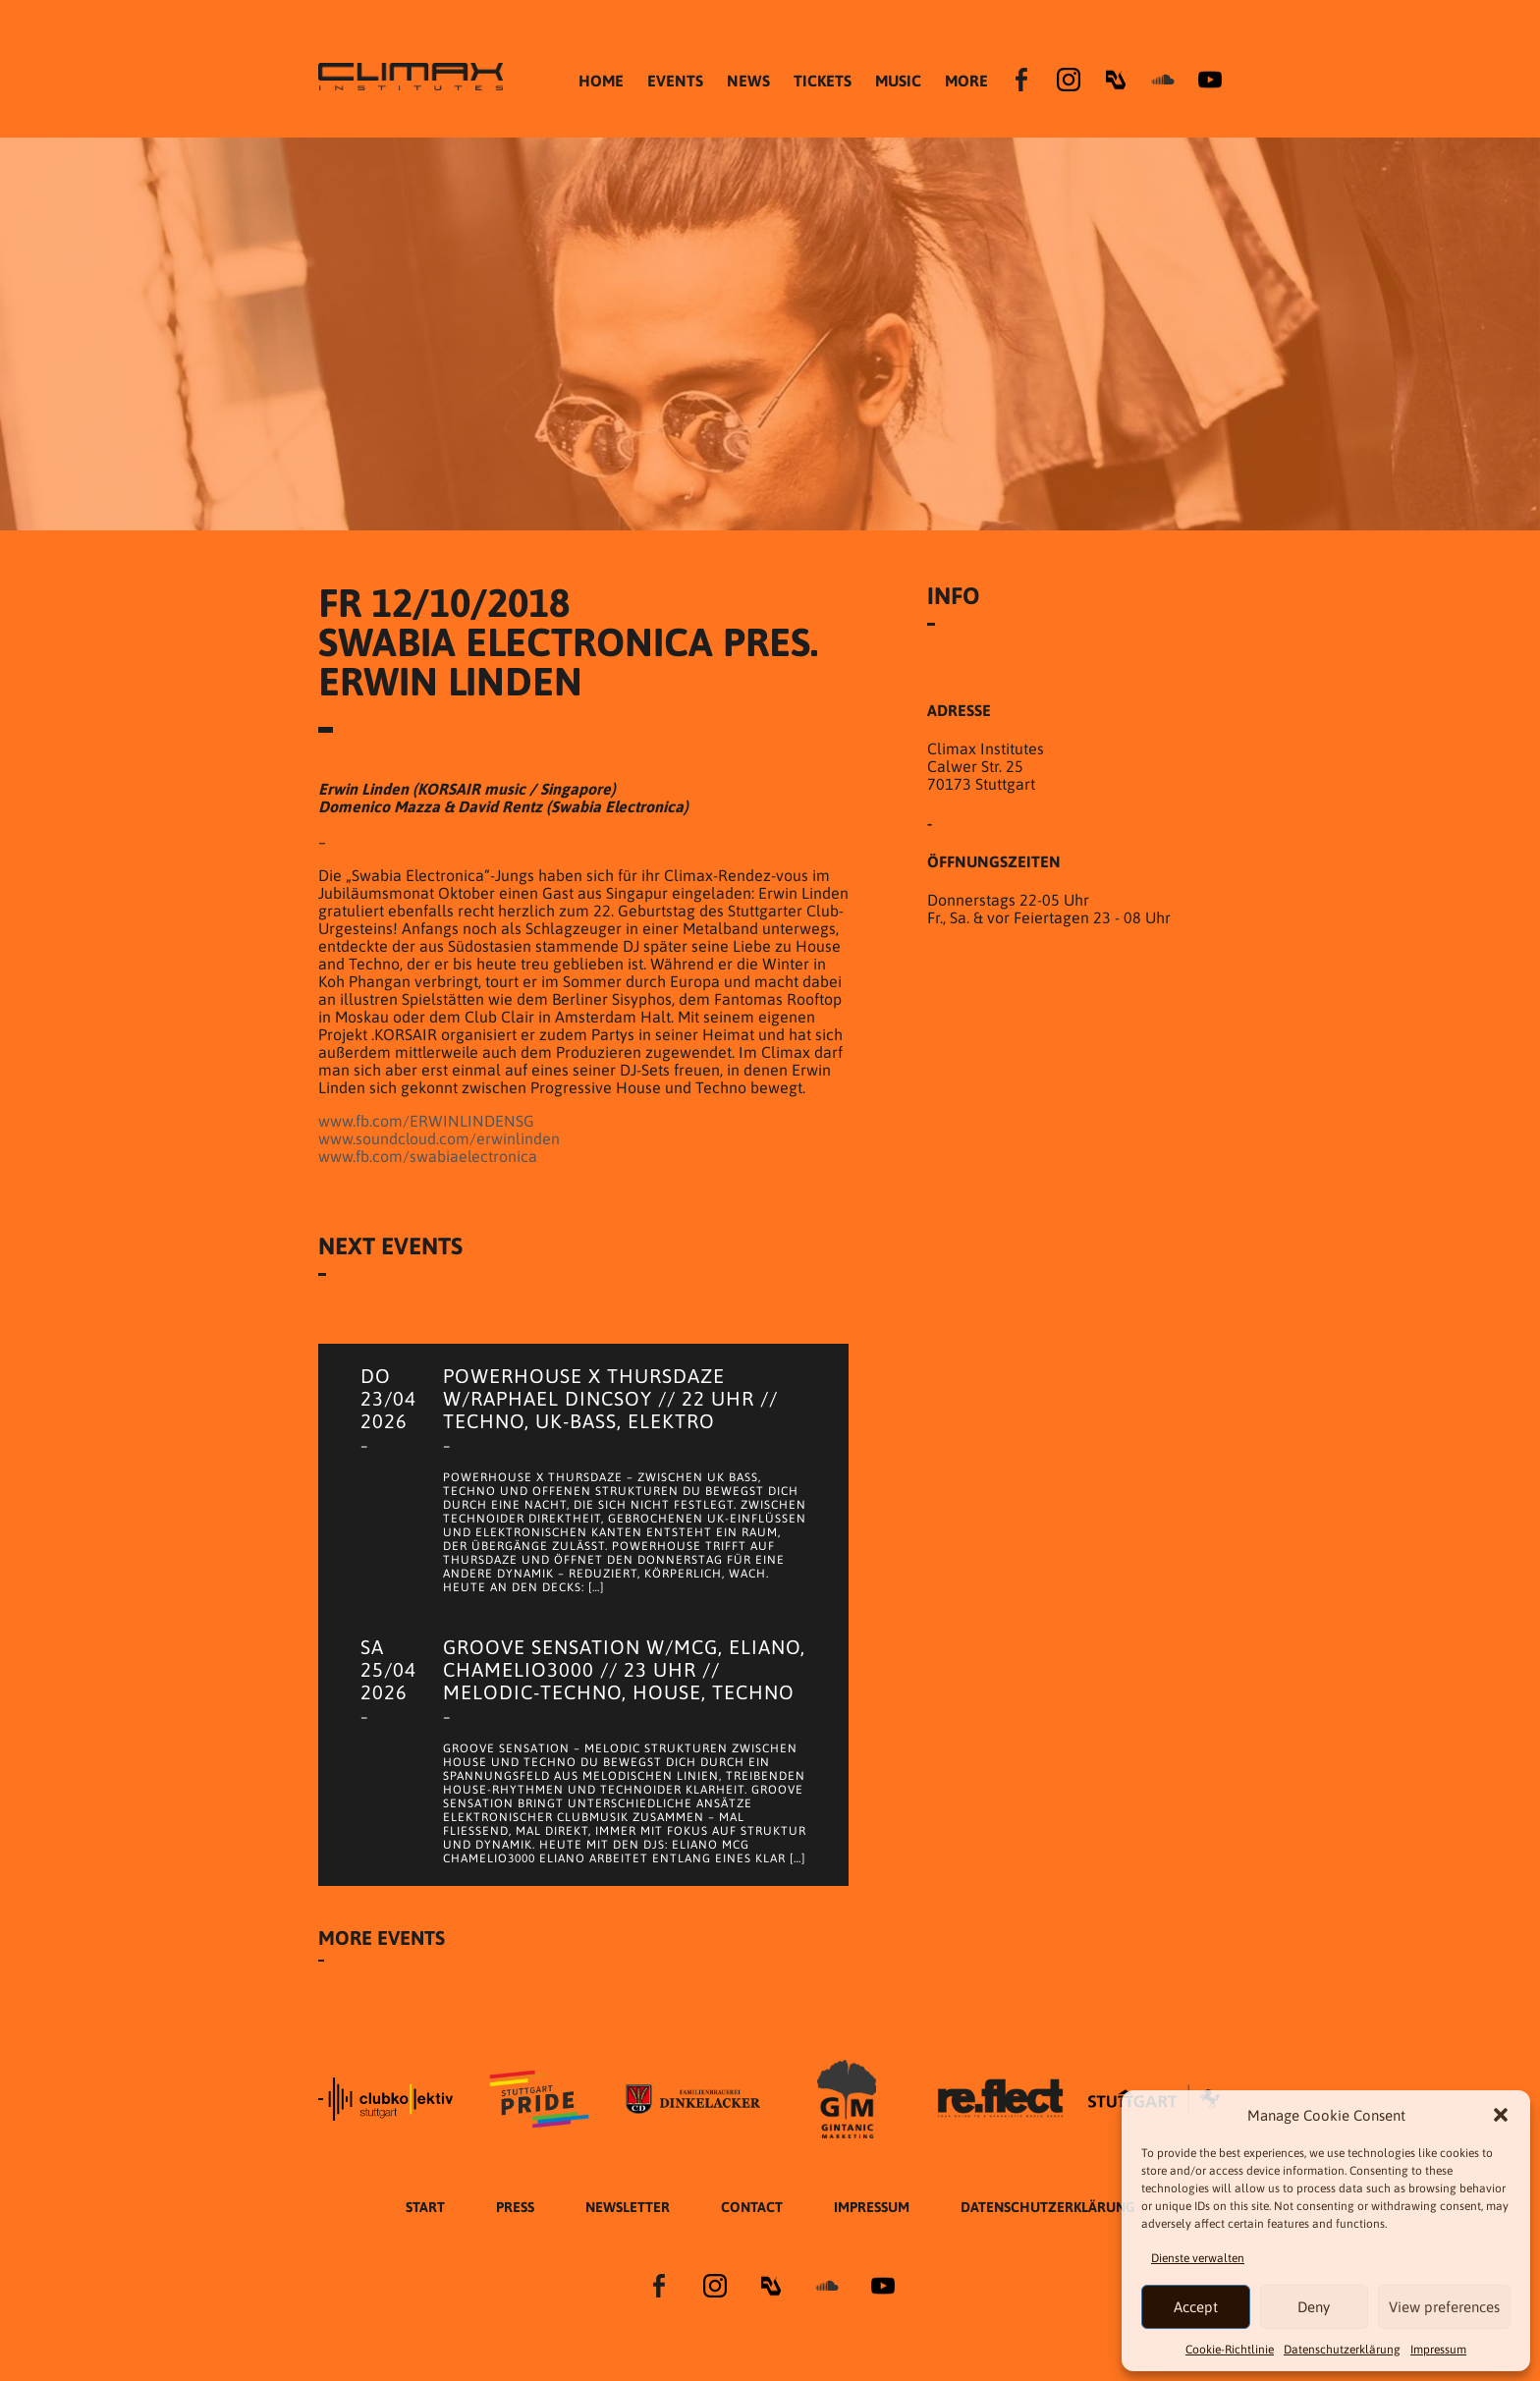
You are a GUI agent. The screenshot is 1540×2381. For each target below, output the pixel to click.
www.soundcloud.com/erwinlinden (439, 1138)
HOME (601, 80)
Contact (752, 2207)
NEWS (748, 80)
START (425, 2207)
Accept (1196, 2306)
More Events (381, 1937)
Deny (1313, 2306)
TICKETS (823, 80)
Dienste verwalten (1197, 2258)
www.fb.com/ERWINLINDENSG (426, 1121)
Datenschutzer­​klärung (1342, 2349)
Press (515, 2207)
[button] (1501, 2115)
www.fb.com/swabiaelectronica (427, 1156)
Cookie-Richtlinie (1229, 2349)
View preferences (1444, 2306)
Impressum (1438, 2349)
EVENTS (675, 80)
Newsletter (627, 2207)
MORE (966, 80)
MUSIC (898, 80)
